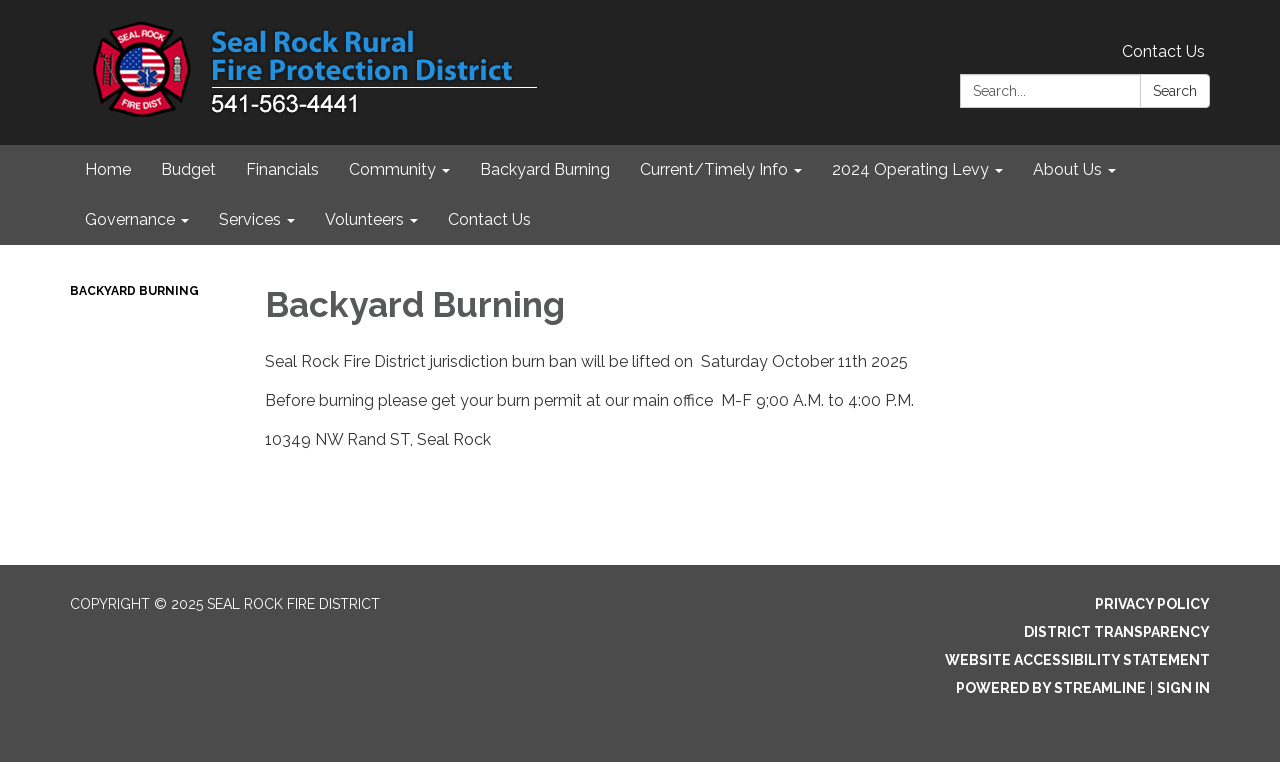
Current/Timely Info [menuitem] (714, 169)
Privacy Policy (1152, 604)
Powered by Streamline (1051, 688)
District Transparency (1117, 632)
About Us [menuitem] (1067, 169)
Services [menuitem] (250, 219)
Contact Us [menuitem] (489, 219)
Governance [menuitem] (130, 219)
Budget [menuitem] (188, 169)
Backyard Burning (134, 291)
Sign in (1183, 688)
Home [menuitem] (108, 169)
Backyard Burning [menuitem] (545, 169)
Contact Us (1163, 51)
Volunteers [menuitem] (364, 219)
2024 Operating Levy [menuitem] (910, 169)
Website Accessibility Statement (1077, 660)
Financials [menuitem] (282, 169)
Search (1175, 91)
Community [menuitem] (392, 169)
